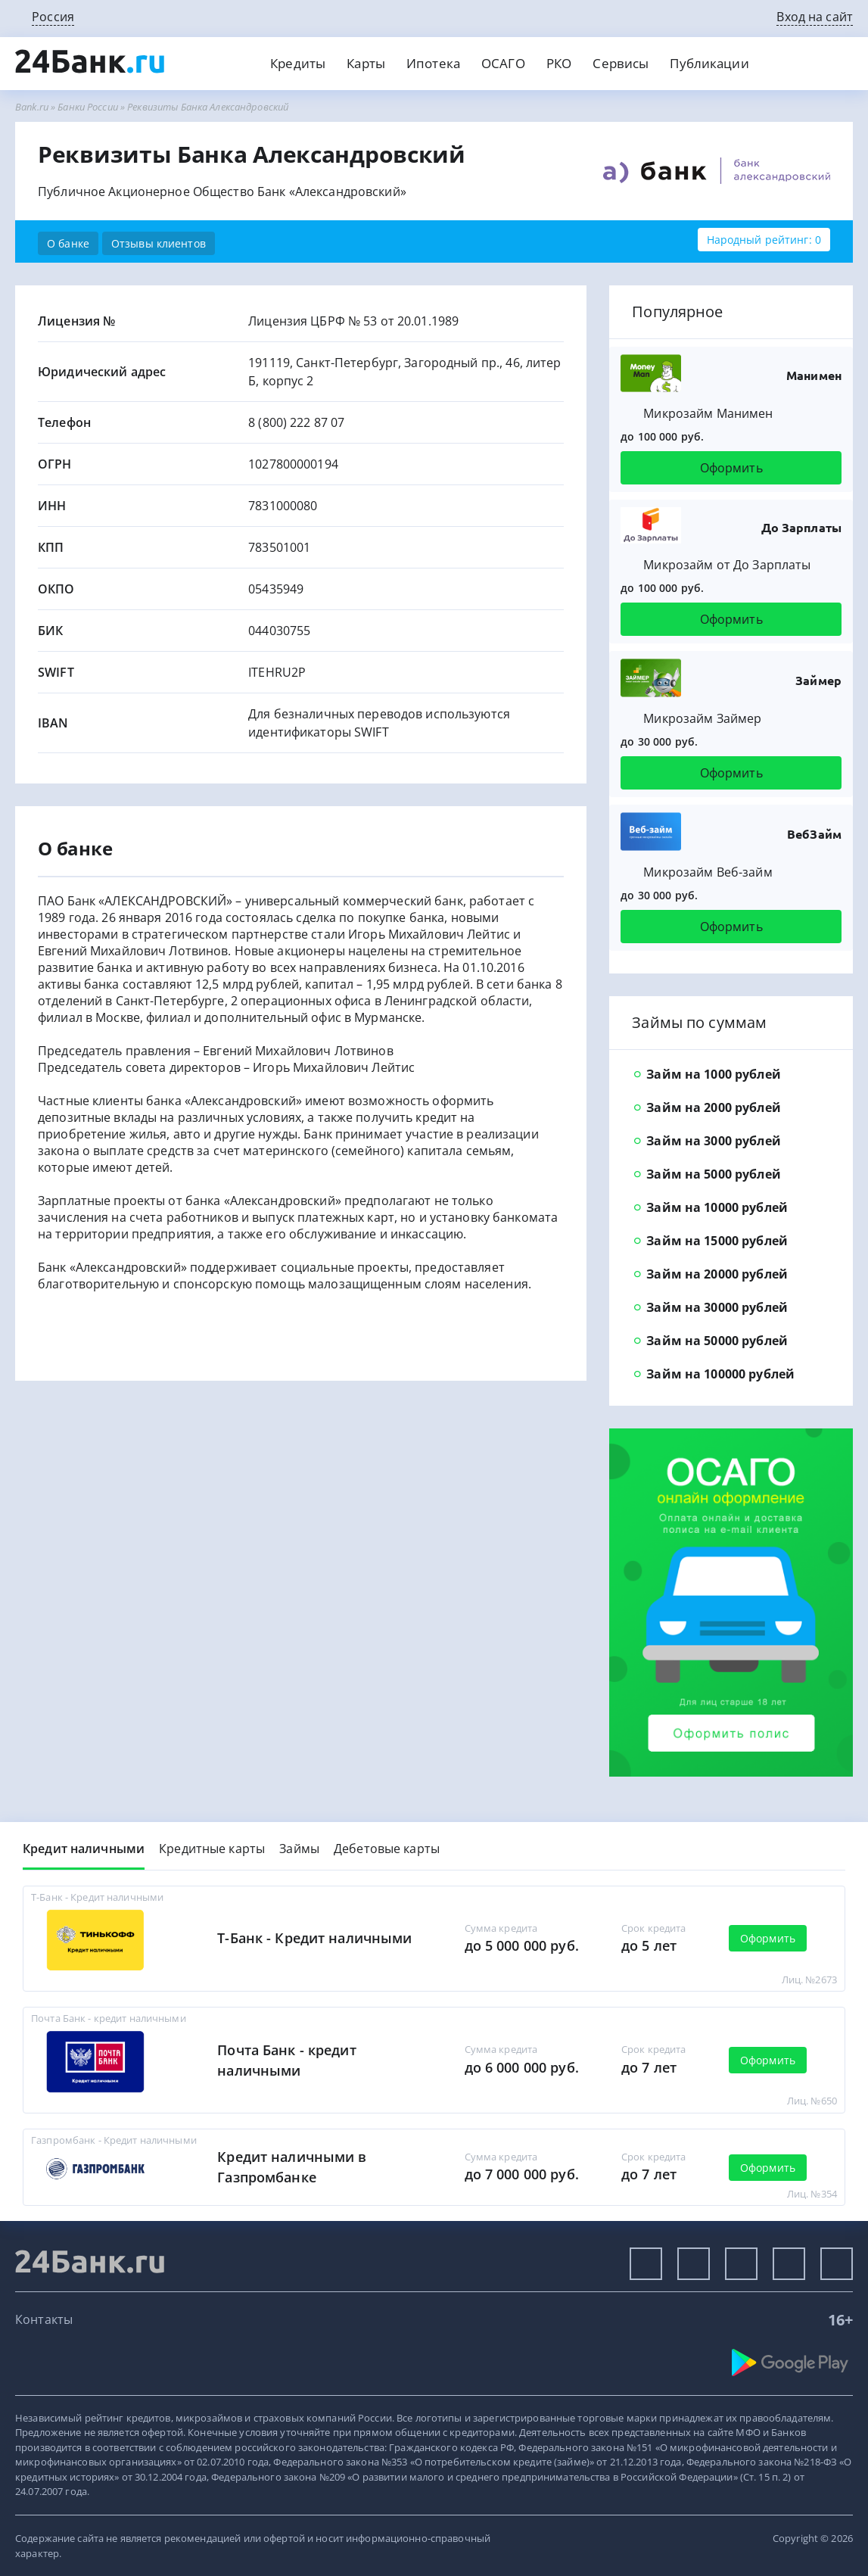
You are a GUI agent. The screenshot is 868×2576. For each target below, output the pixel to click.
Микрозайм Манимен (708, 413)
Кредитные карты (212, 1848)
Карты (366, 63)
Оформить (731, 467)
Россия (53, 16)
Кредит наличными (84, 1848)
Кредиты (297, 63)
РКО (558, 63)
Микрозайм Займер (702, 718)
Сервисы (621, 63)
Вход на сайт (814, 16)
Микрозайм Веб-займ (707, 872)
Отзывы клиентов (158, 243)
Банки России (88, 107)
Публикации (709, 63)
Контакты (44, 2319)
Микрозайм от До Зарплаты (726, 564)
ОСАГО (503, 63)
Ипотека (433, 63)
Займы (299, 1848)
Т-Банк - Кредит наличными (314, 1938)
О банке (68, 243)
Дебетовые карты (387, 1848)
